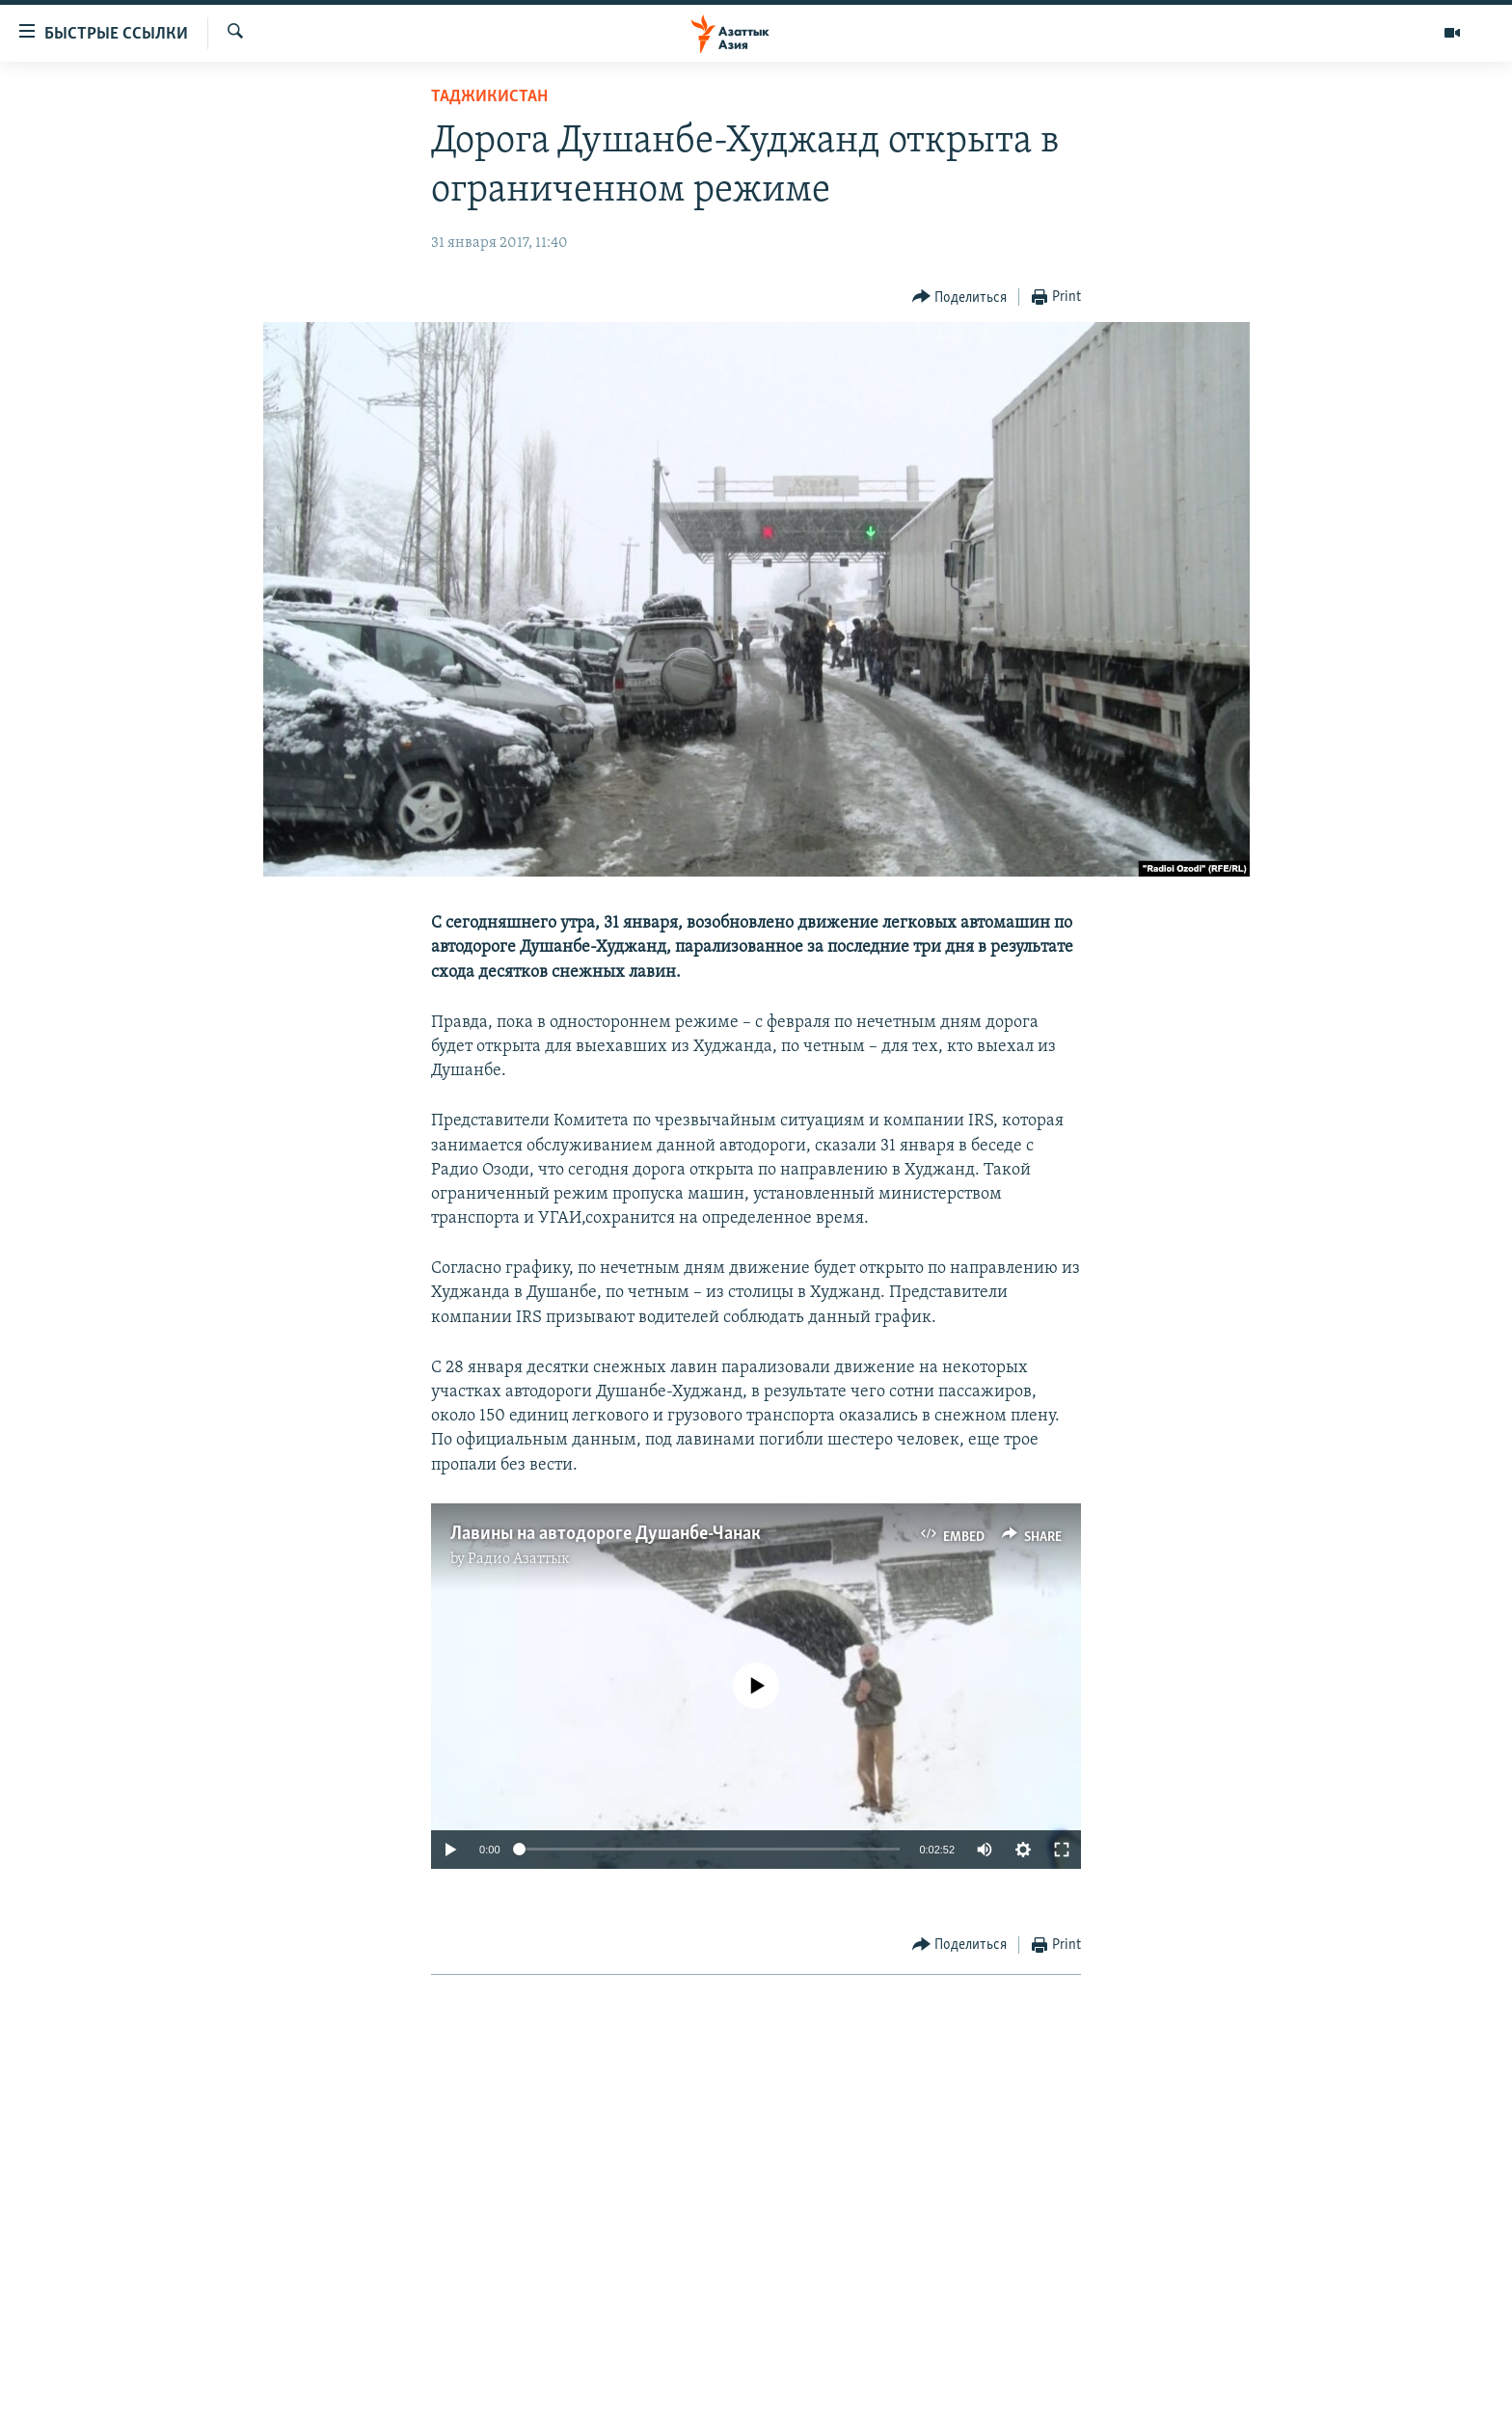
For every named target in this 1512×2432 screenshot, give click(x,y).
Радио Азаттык (519, 1559)
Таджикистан (489, 97)
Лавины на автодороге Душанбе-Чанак (605, 1534)
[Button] (960, 297)
